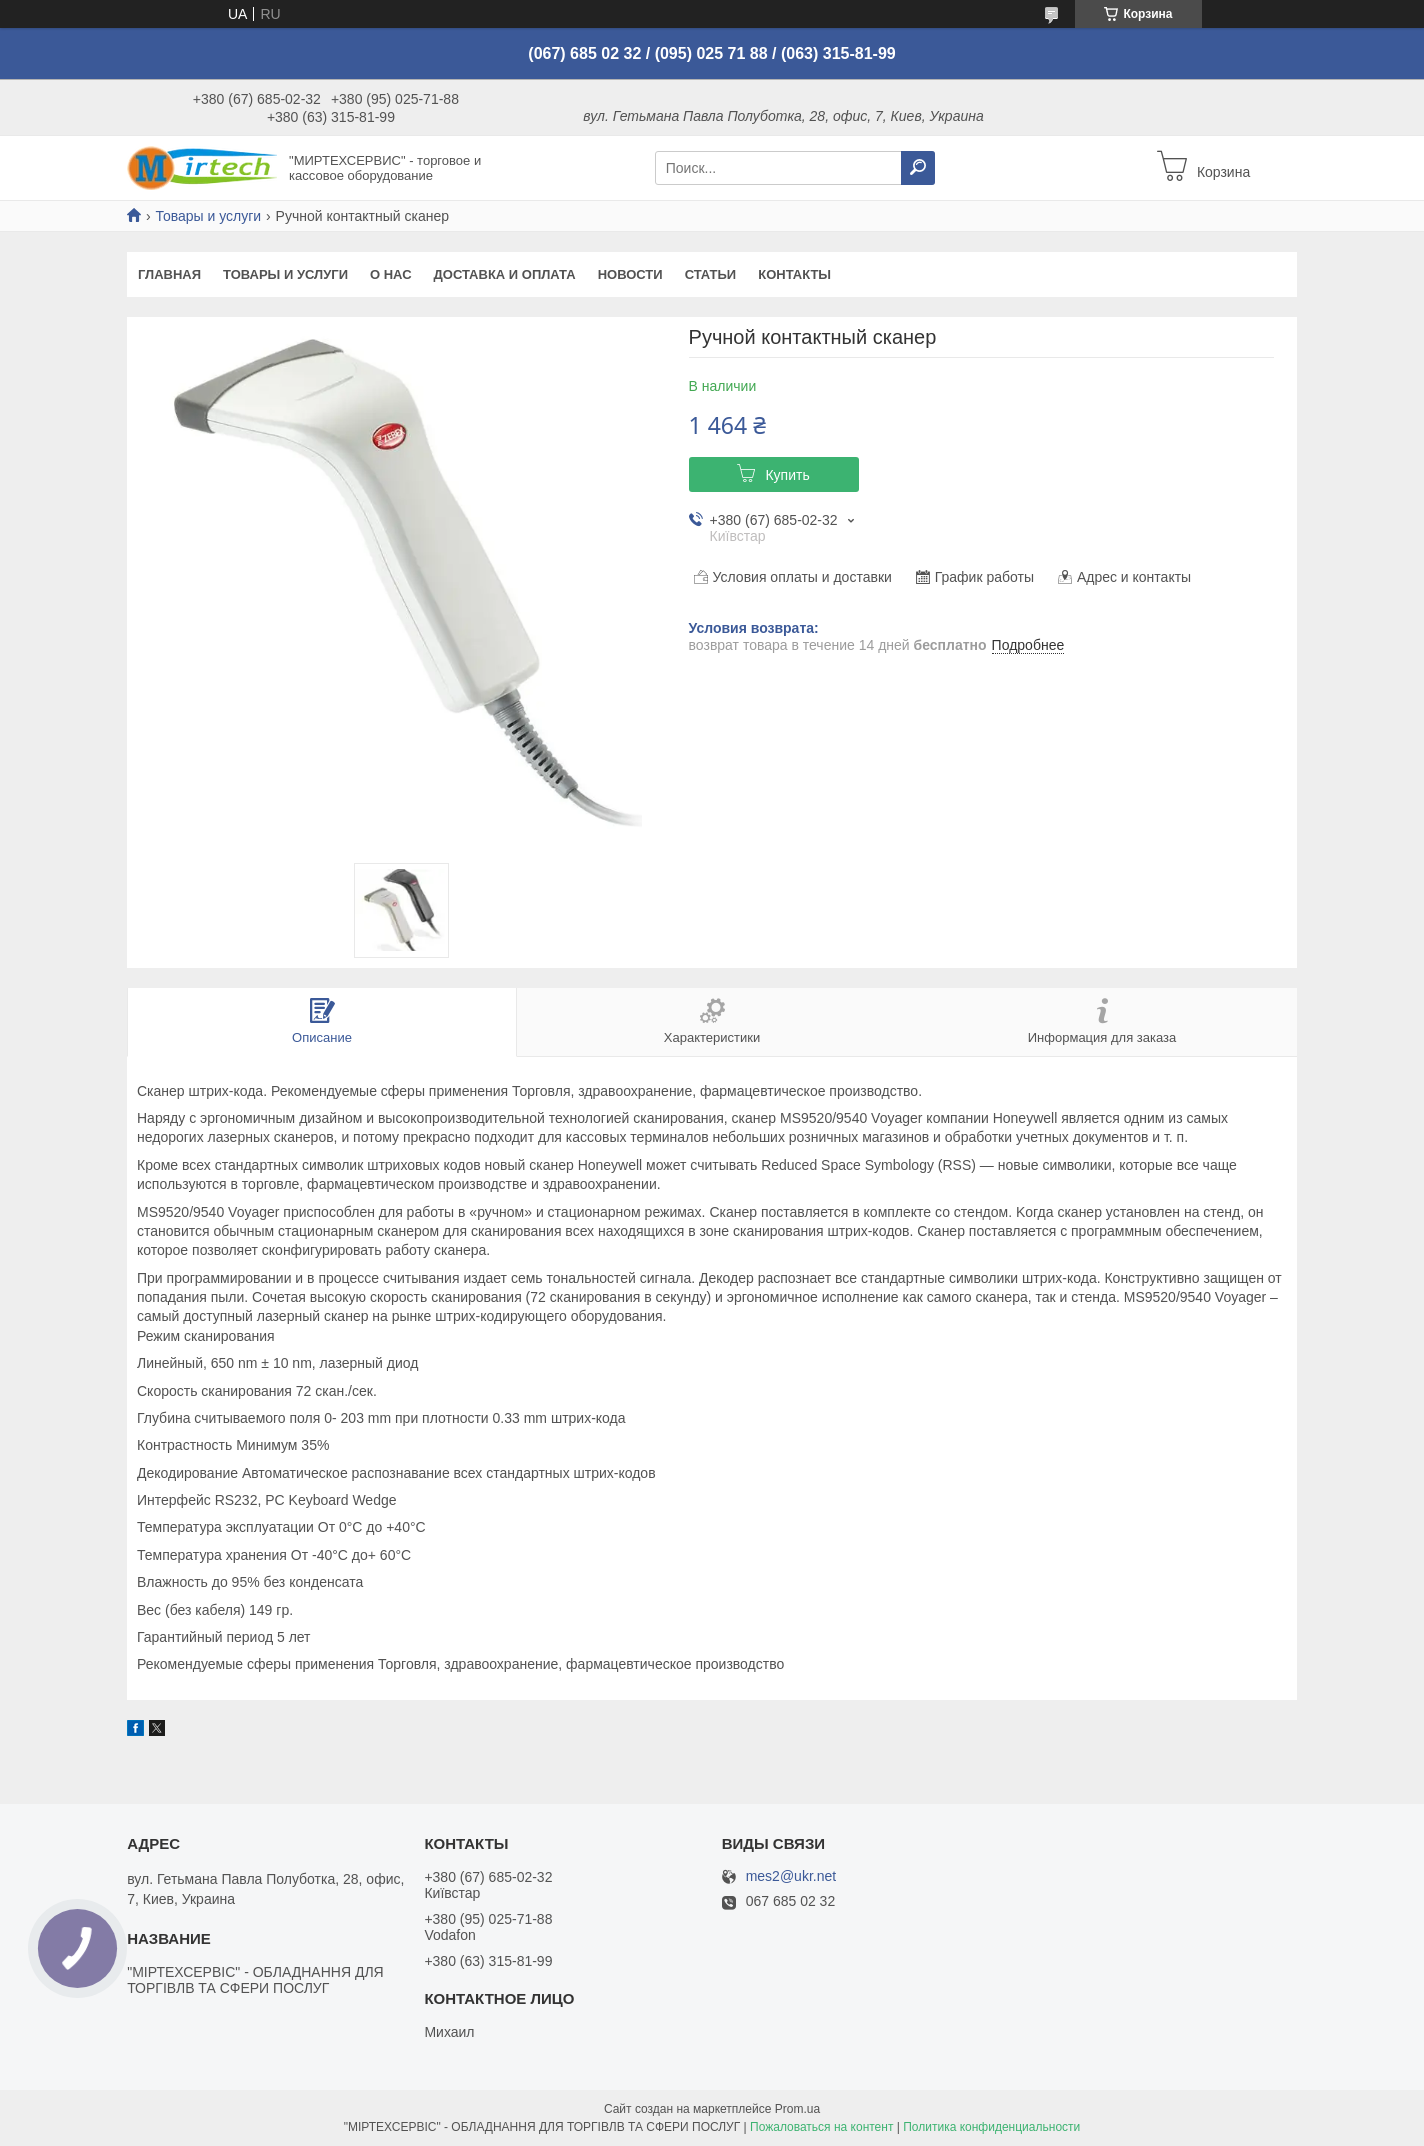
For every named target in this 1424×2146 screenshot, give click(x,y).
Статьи (711, 274)
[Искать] (918, 168)
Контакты (794, 274)
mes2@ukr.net (791, 1876)
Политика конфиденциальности (991, 2127)
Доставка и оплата (505, 274)
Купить (787, 475)
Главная (169, 274)
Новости (630, 274)
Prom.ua (797, 2109)
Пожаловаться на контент (821, 2127)
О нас (391, 274)
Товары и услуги (208, 216)
